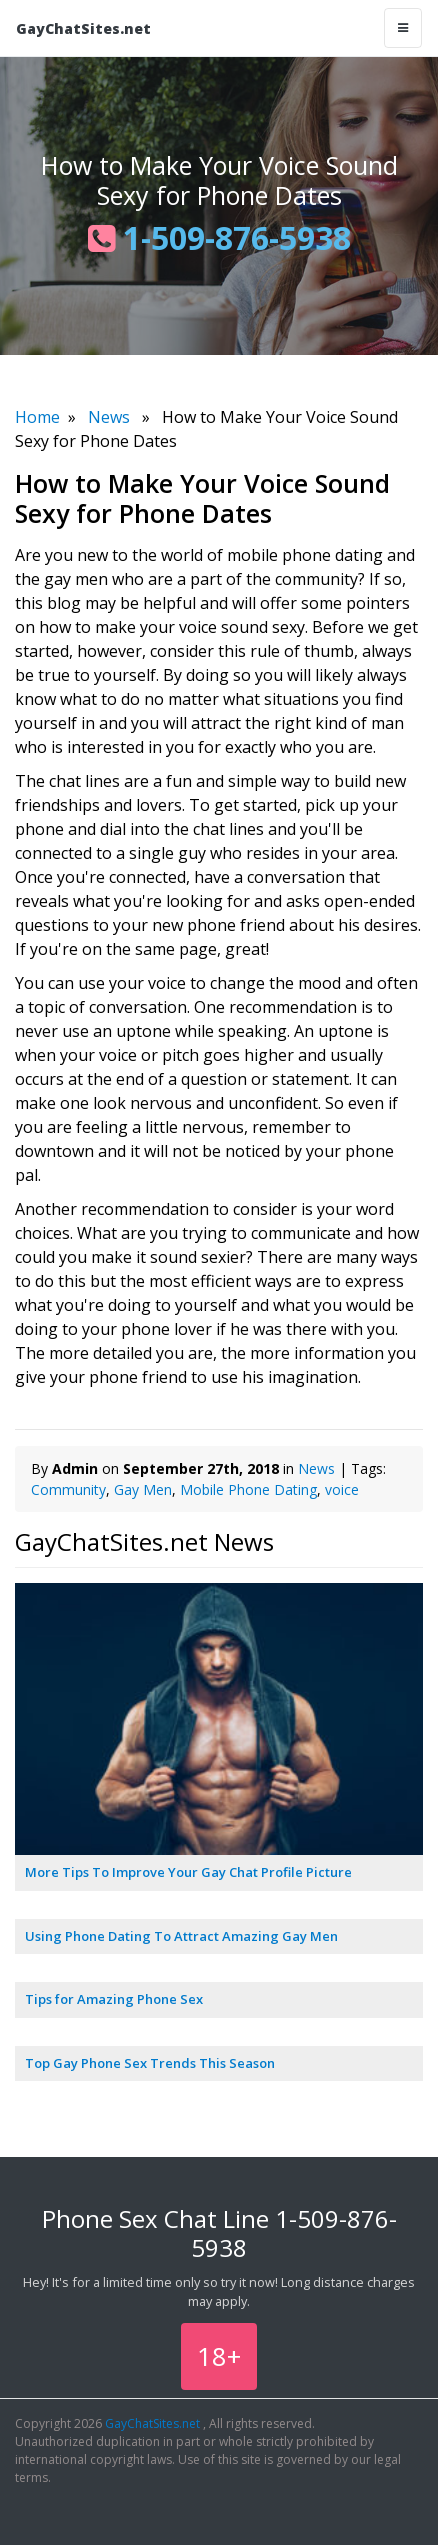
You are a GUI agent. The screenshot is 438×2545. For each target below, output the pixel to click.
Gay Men (143, 1489)
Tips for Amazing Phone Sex (114, 1999)
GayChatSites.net (83, 28)
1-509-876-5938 (219, 237)
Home (37, 417)
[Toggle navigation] (403, 28)
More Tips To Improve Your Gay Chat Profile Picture (188, 1872)
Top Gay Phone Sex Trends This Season (150, 2063)
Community (68, 1489)
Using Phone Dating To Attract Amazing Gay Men (181, 1936)
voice (342, 1489)
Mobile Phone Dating (248, 1489)
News (109, 417)
